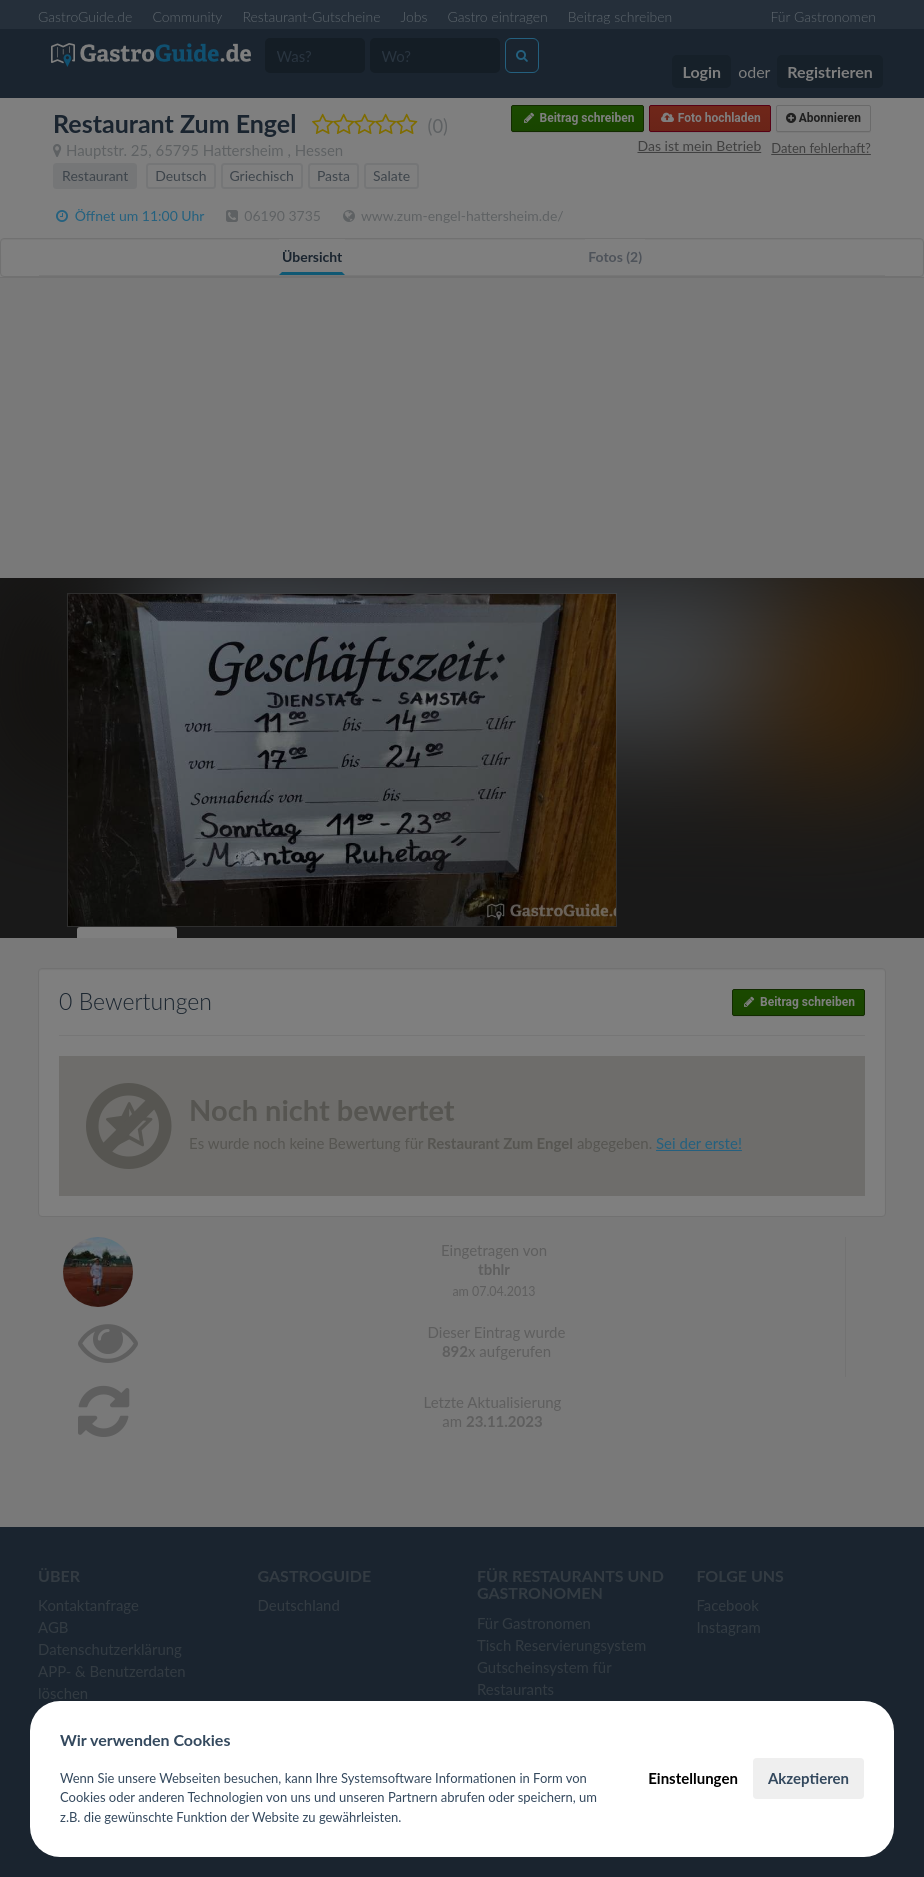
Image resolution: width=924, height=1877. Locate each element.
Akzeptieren (808, 1778)
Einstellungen (693, 1778)
